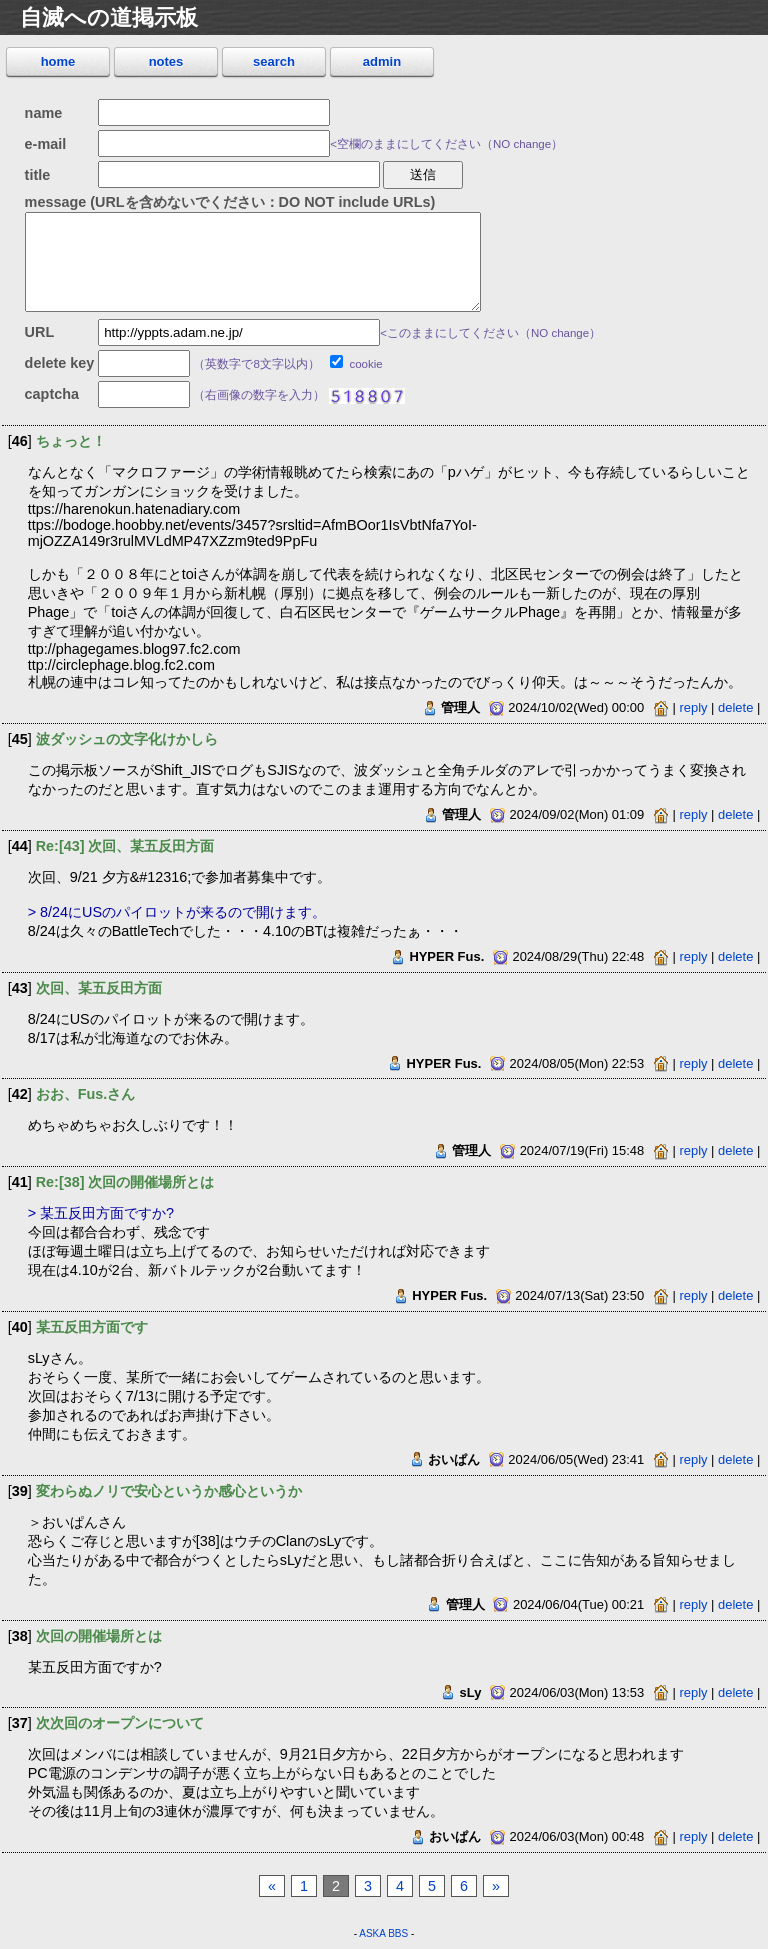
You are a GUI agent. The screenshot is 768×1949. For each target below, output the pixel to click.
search (274, 61)
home (58, 61)
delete (735, 707)
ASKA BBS (383, 1933)
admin (382, 61)
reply (693, 707)
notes (166, 61)
